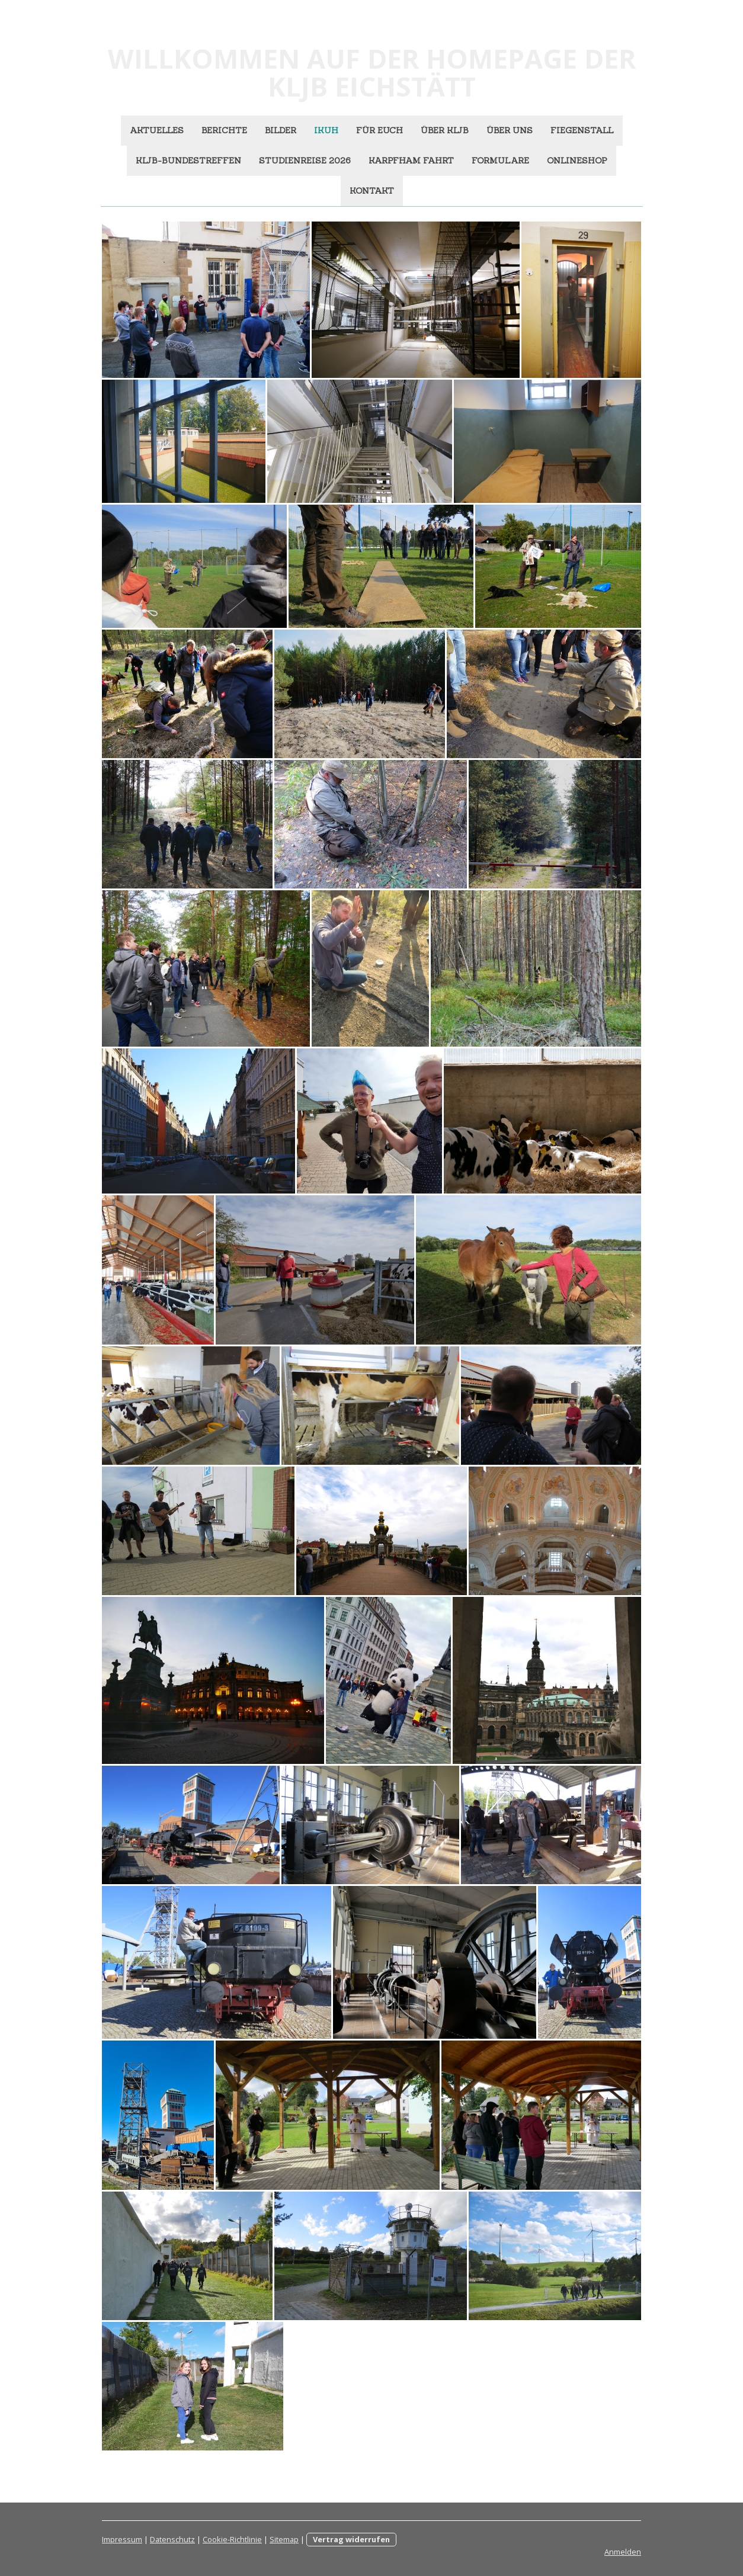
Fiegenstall (582, 130)
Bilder (280, 130)
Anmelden (622, 2551)
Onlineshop (577, 160)
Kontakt (372, 190)
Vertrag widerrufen (351, 2539)
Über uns (509, 130)
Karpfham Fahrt (411, 160)
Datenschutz (172, 2539)
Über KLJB (445, 130)
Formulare (500, 160)
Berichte (224, 130)
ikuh (326, 130)
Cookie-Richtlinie (232, 2539)
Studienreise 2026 (305, 160)
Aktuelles (157, 130)
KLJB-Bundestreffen (188, 160)
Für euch (379, 130)
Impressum (122, 2539)
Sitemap (284, 2539)
